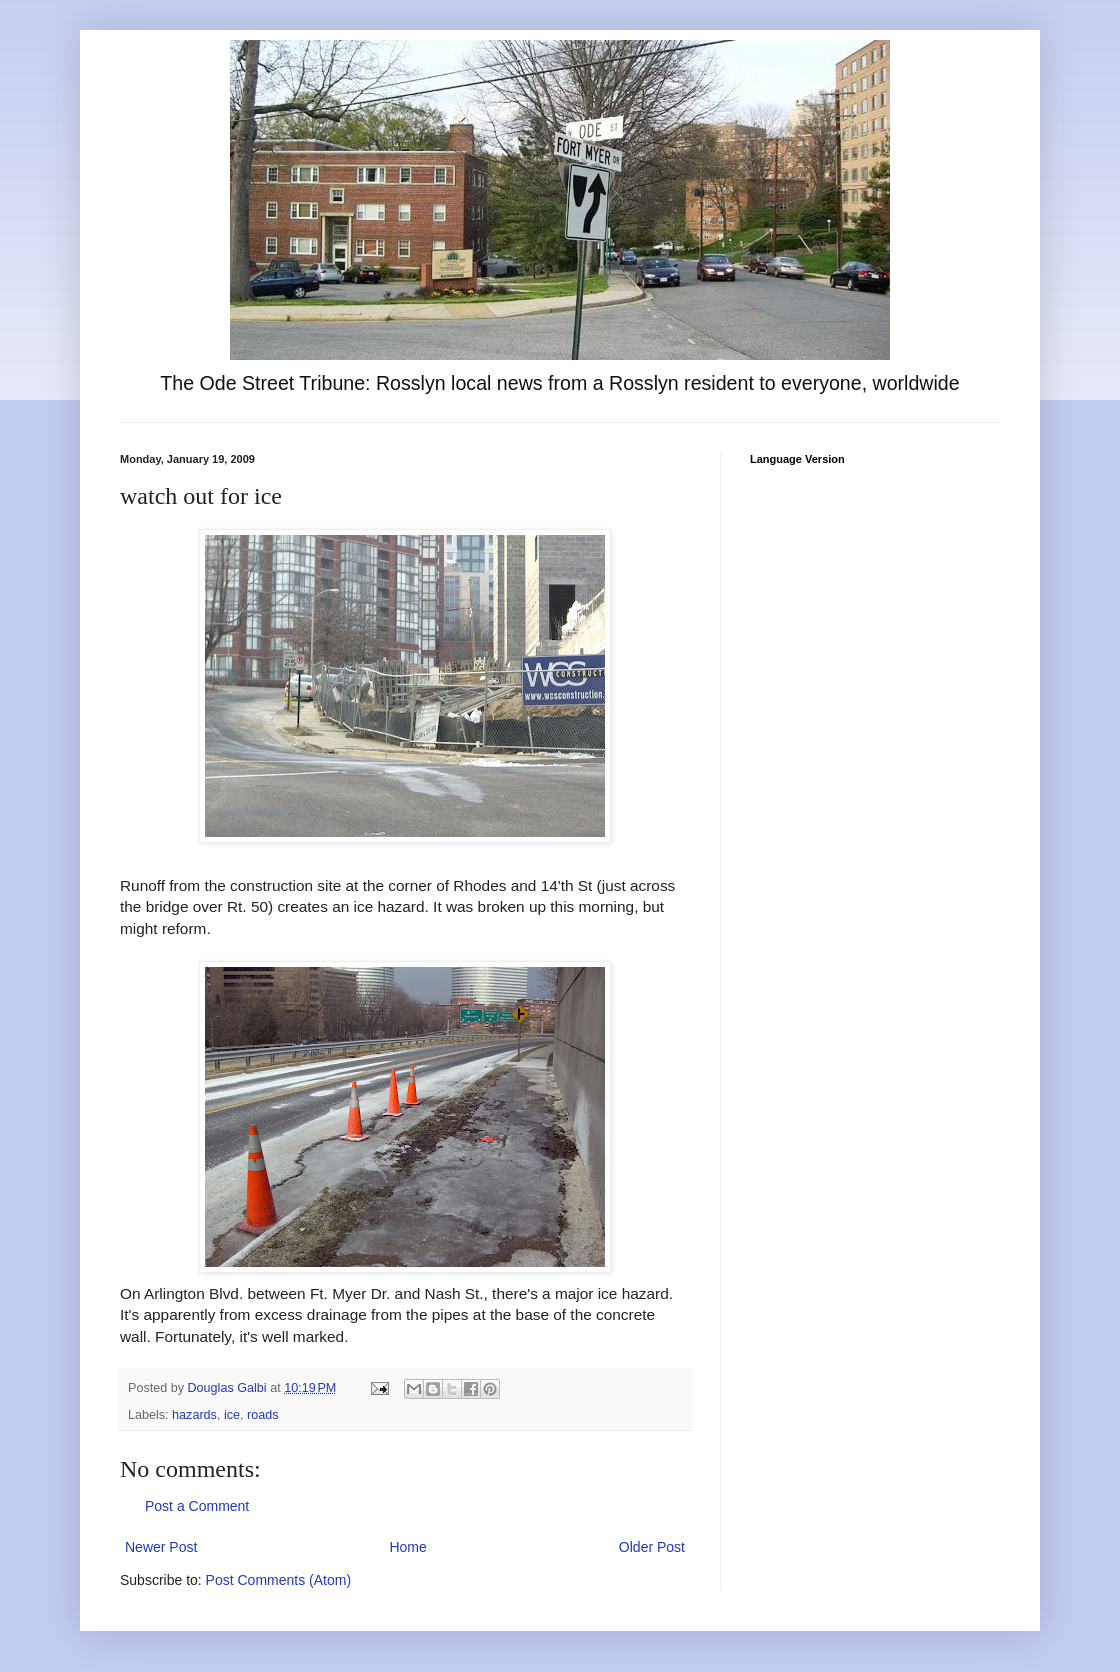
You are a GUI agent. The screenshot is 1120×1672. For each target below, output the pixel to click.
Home (407, 1547)
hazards (194, 1415)
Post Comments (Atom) (278, 1580)
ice (232, 1415)
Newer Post (161, 1547)
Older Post (652, 1547)
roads (263, 1415)
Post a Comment (197, 1506)
